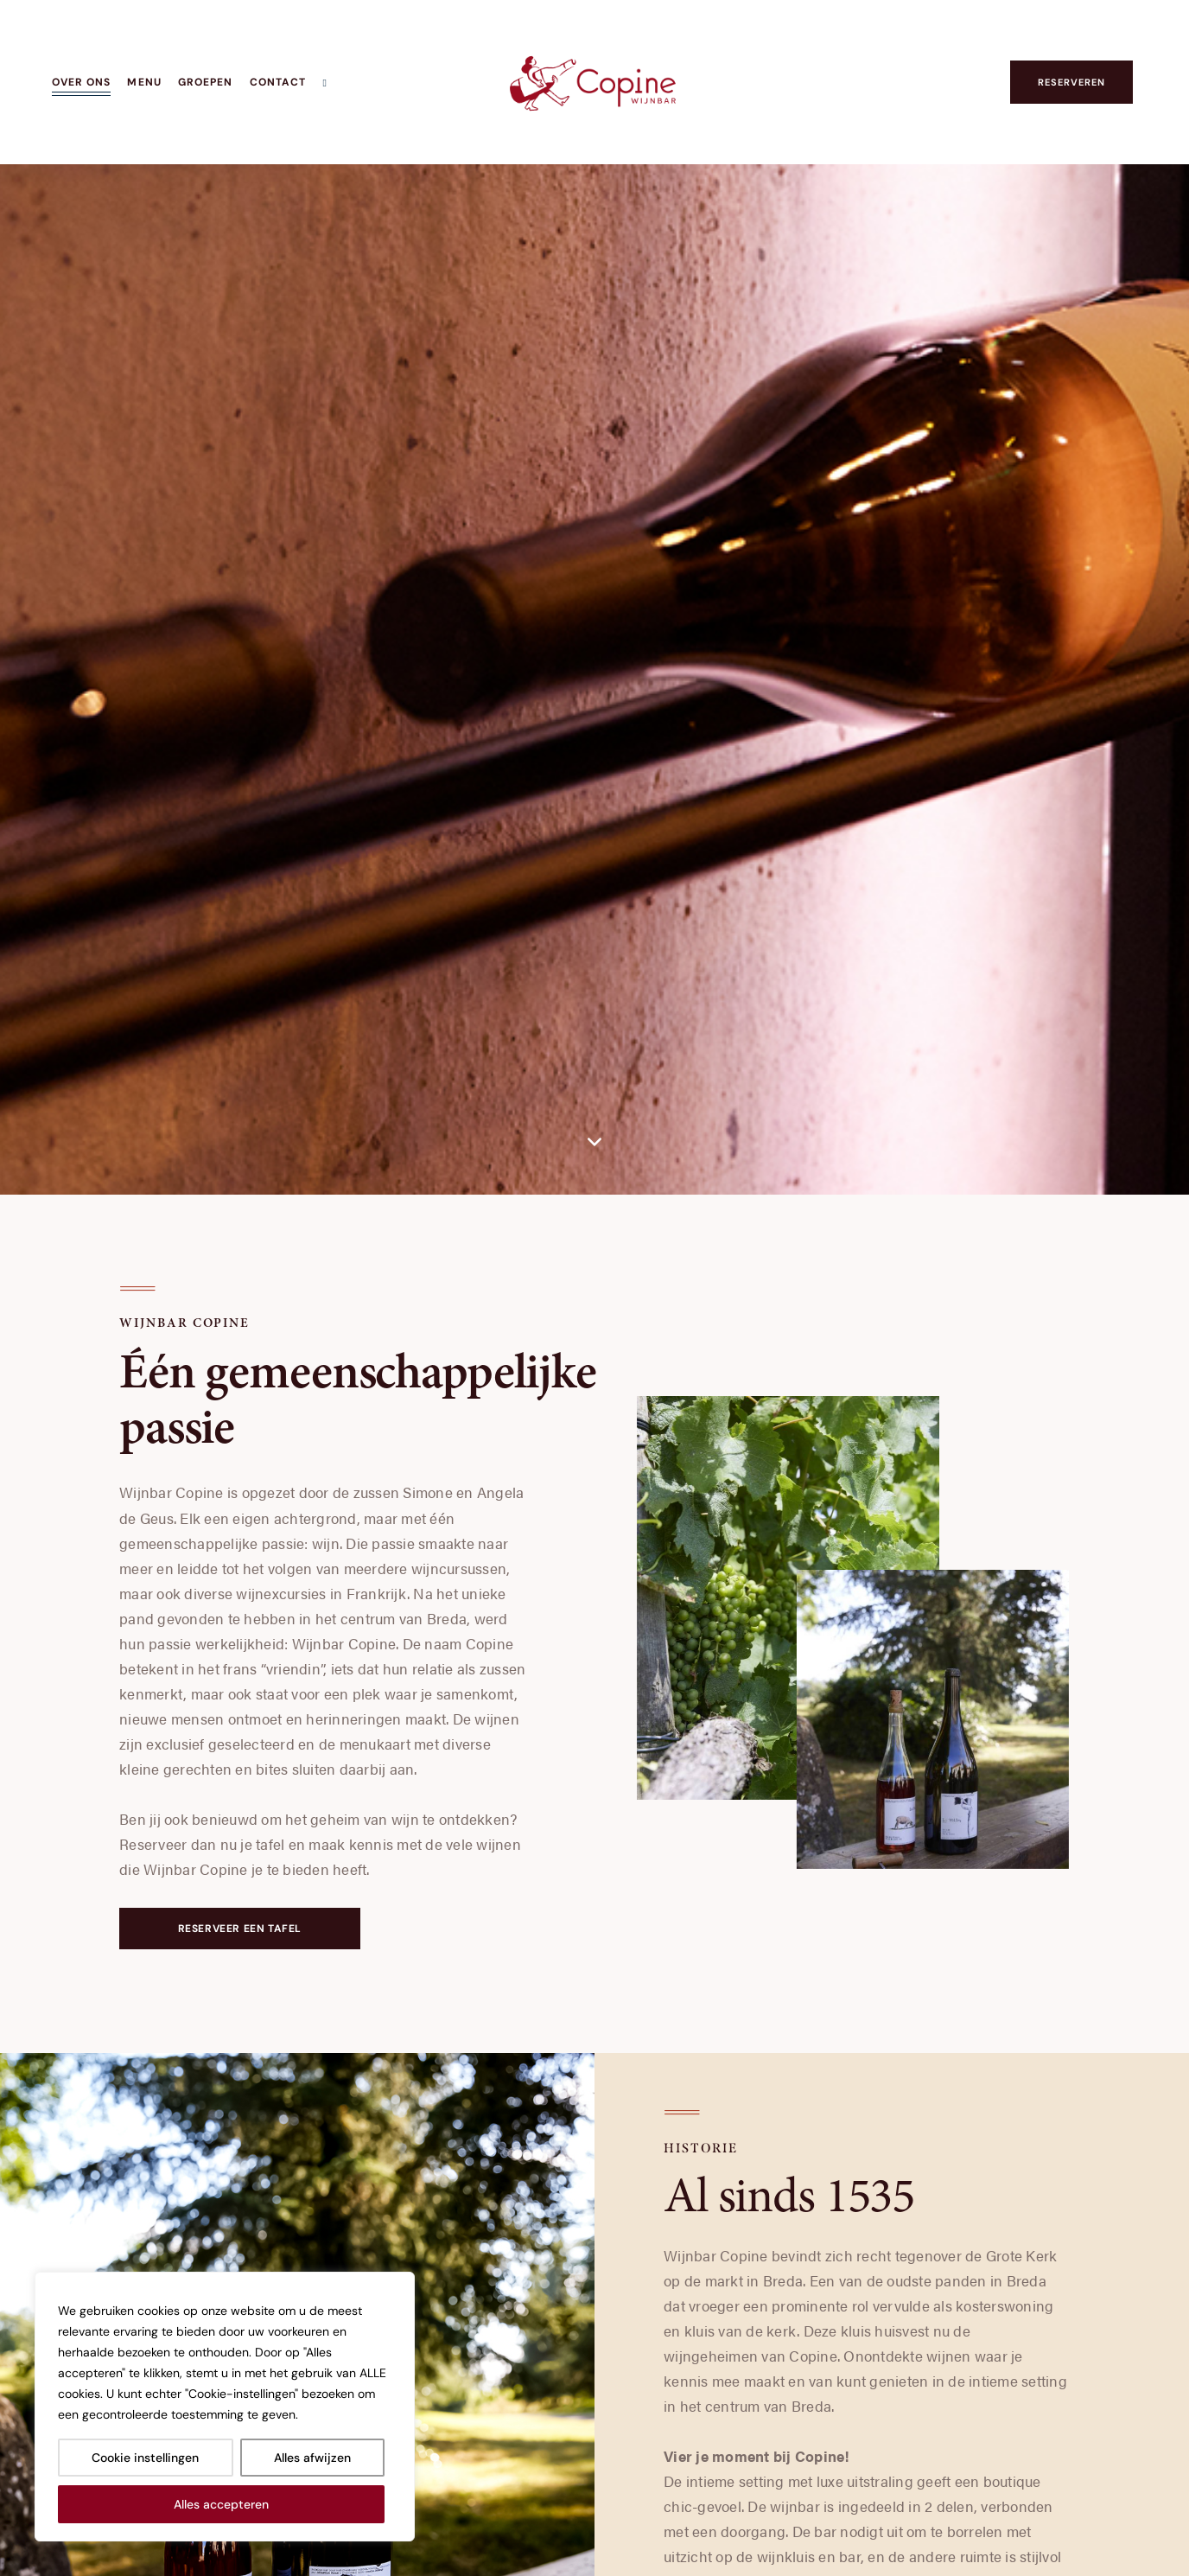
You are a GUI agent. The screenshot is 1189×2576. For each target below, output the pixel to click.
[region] (225, 2406)
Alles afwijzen (312, 2457)
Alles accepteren (221, 2504)
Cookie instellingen (145, 2457)
